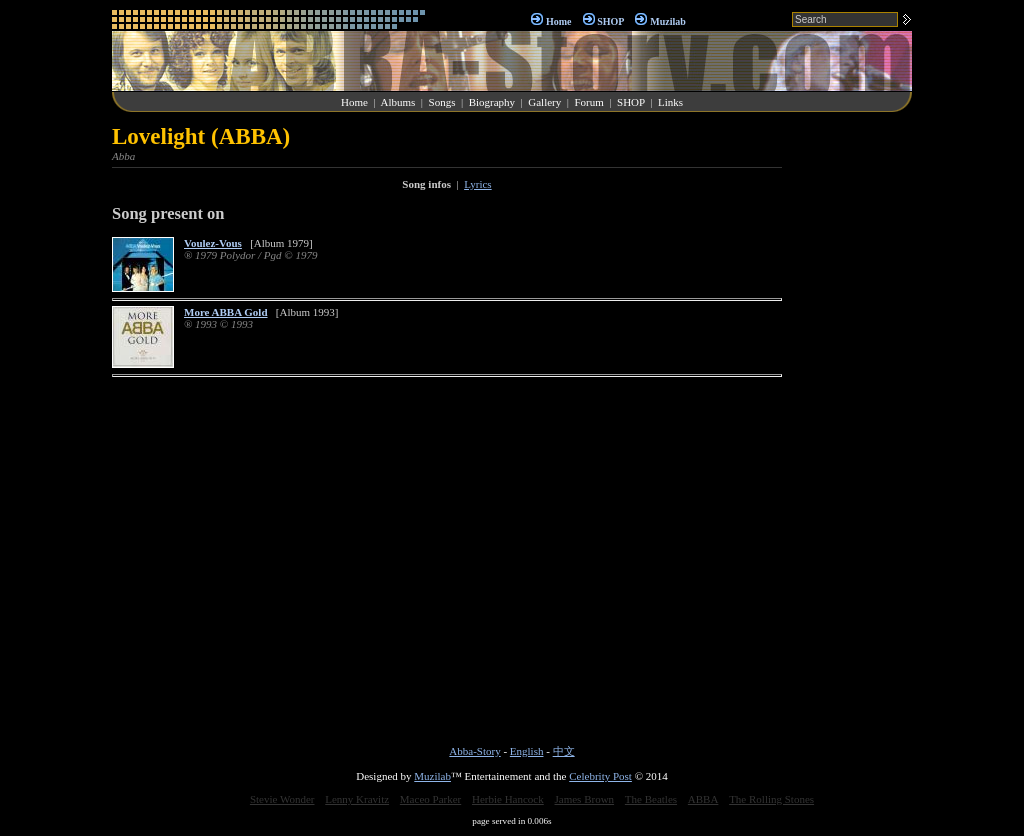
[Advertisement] (852, 424)
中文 (564, 751)
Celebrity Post (600, 776)
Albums (397, 102)
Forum (588, 102)
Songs (442, 102)
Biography (492, 102)
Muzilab (668, 21)
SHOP (610, 21)
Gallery (544, 102)
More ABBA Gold (226, 312)
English (527, 751)
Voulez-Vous (213, 243)
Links (670, 102)
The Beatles (651, 799)
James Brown (585, 799)
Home (559, 21)
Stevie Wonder (282, 799)
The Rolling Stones (771, 799)
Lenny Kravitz (357, 799)
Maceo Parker (430, 799)
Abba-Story (474, 751)
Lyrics (478, 184)
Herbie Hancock (508, 799)
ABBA (703, 799)
